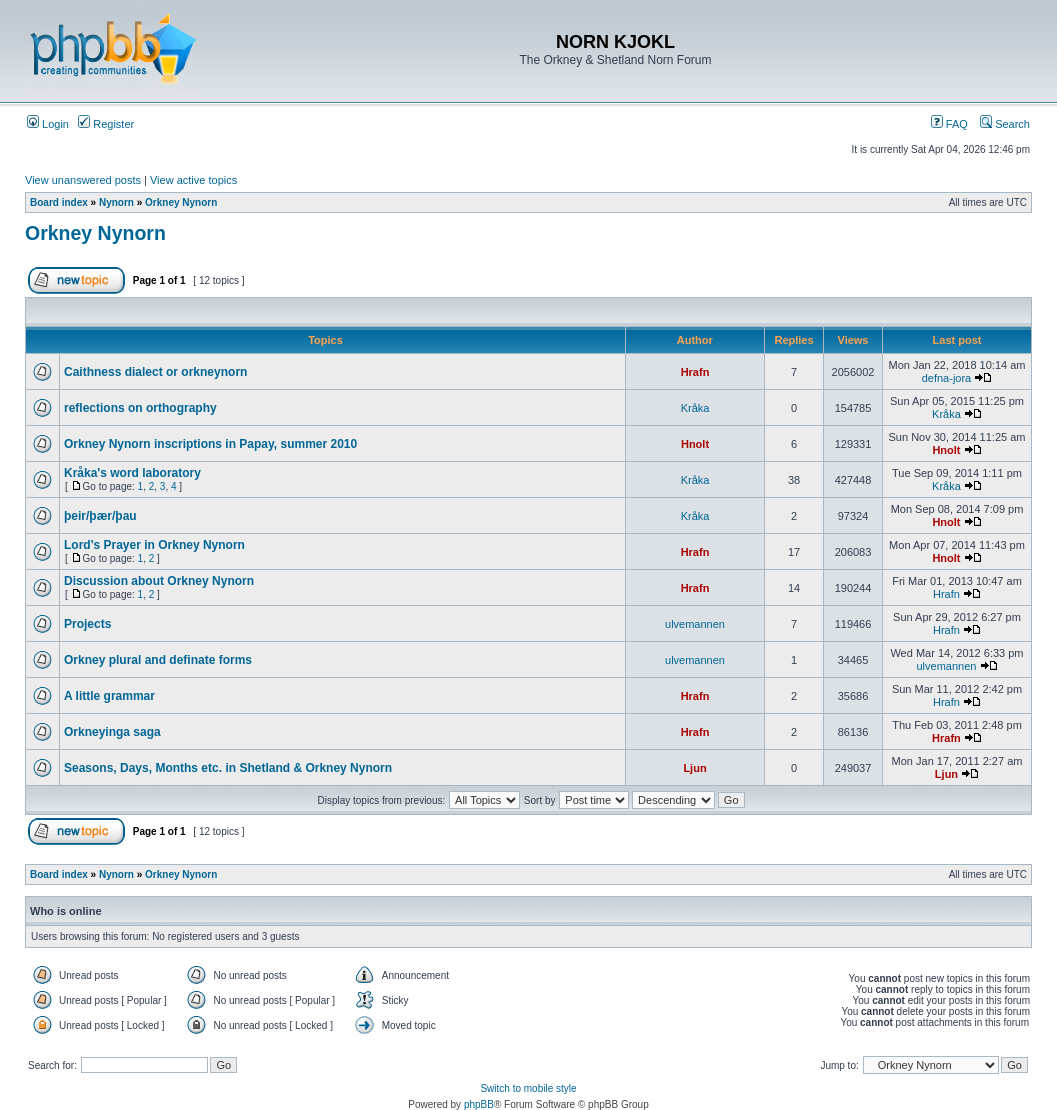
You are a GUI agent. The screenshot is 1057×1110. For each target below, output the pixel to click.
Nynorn (116, 202)
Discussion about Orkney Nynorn (159, 581)
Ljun (694, 768)
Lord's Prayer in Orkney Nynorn (154, 545)
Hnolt (695, 444)
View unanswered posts (83, 180)
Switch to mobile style (528, 1088)
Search (1005, 124)
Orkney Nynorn (181, 202)
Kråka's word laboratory (132, 473)
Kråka (695, 408)
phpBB (479, 1104)
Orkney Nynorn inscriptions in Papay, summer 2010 (210, 444)
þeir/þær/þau (100, 516)
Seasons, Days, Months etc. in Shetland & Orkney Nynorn (228, 768)
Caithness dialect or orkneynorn (155, 372)
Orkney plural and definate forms (158, 660)
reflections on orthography (140, 408)
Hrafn (695, 372)
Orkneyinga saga (112, 732)
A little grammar (109, 696)
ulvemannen (695, 624)
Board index (59, 202)
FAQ (949, 124)
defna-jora (947, 378)
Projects (87, 624)
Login (48, 124)
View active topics (193, 180)
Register (106, 124)
